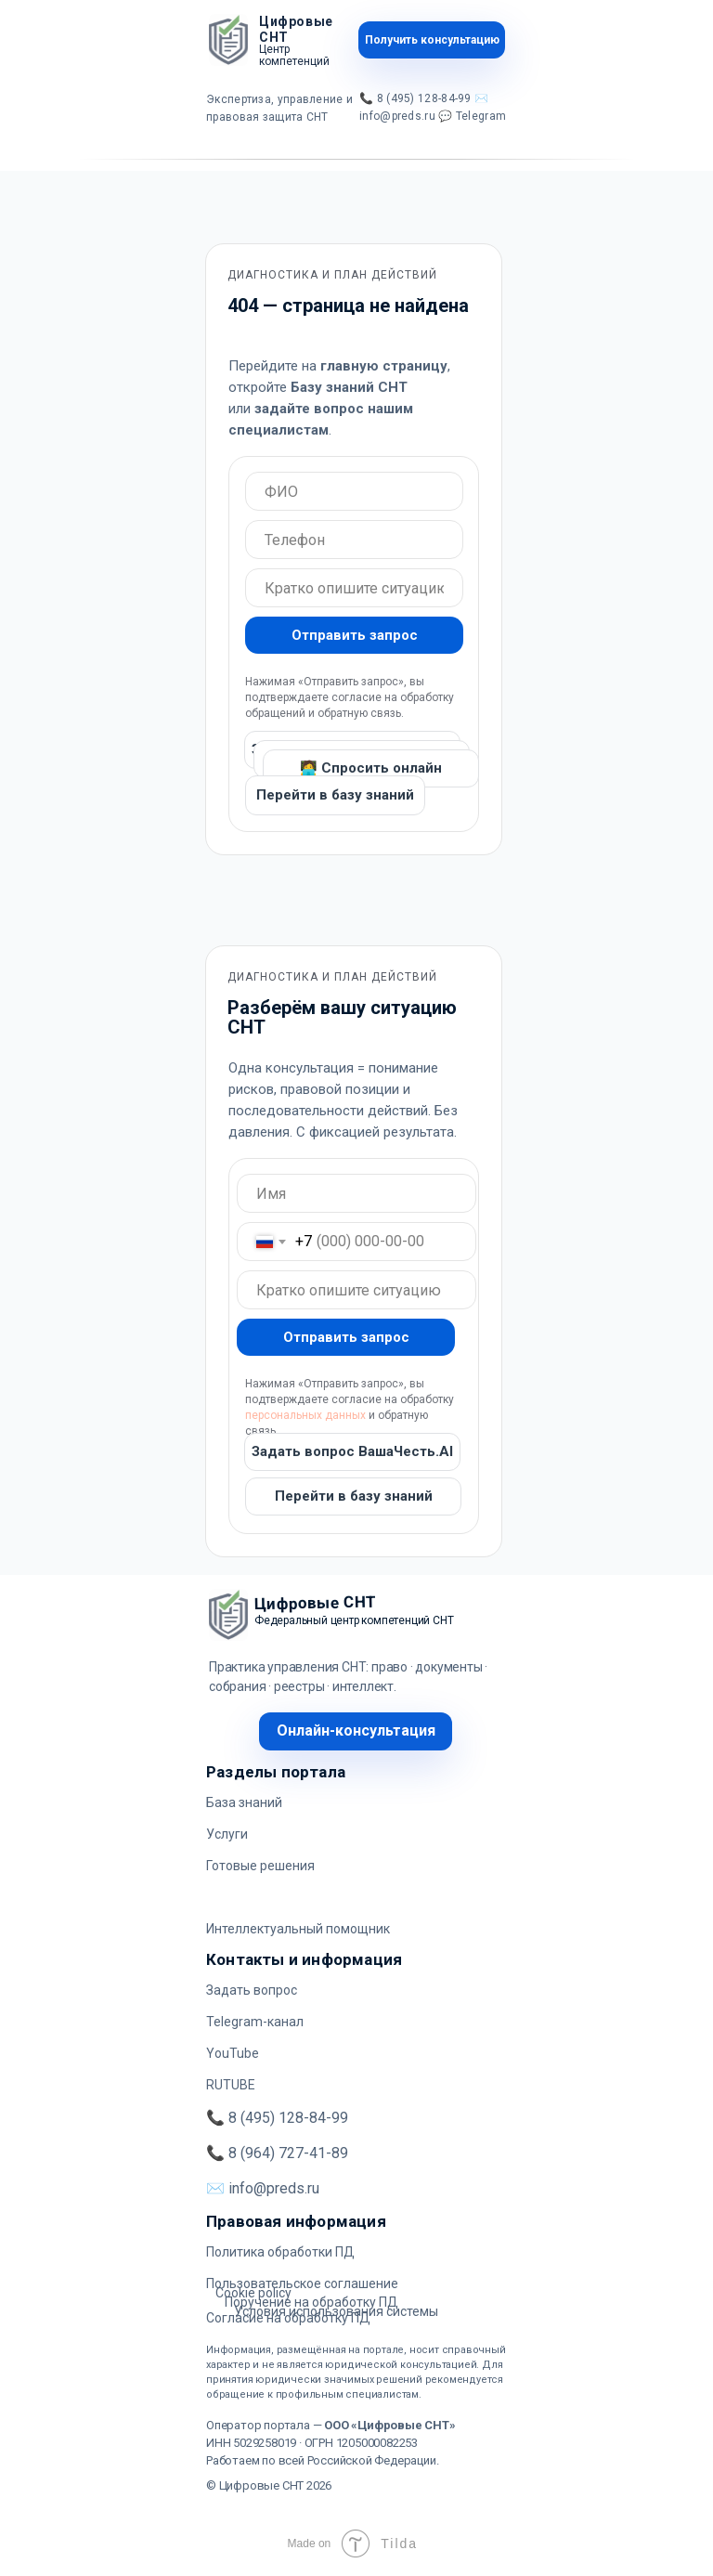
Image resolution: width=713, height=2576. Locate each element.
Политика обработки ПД (280, 2251)
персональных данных (305, 1415)
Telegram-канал (255, 2021)
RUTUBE (230, 2084)
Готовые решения (260, 1865)
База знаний (244, 1802)
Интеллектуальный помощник (298, 1928)
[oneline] (354, 491)
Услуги (227, 1834)
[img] (228, 40)
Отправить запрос (355, 635)
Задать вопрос (251, 1990)
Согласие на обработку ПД (288, 2317)
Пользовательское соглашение (302, 2283)
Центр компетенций (294, 55)
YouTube (232, 2053)
